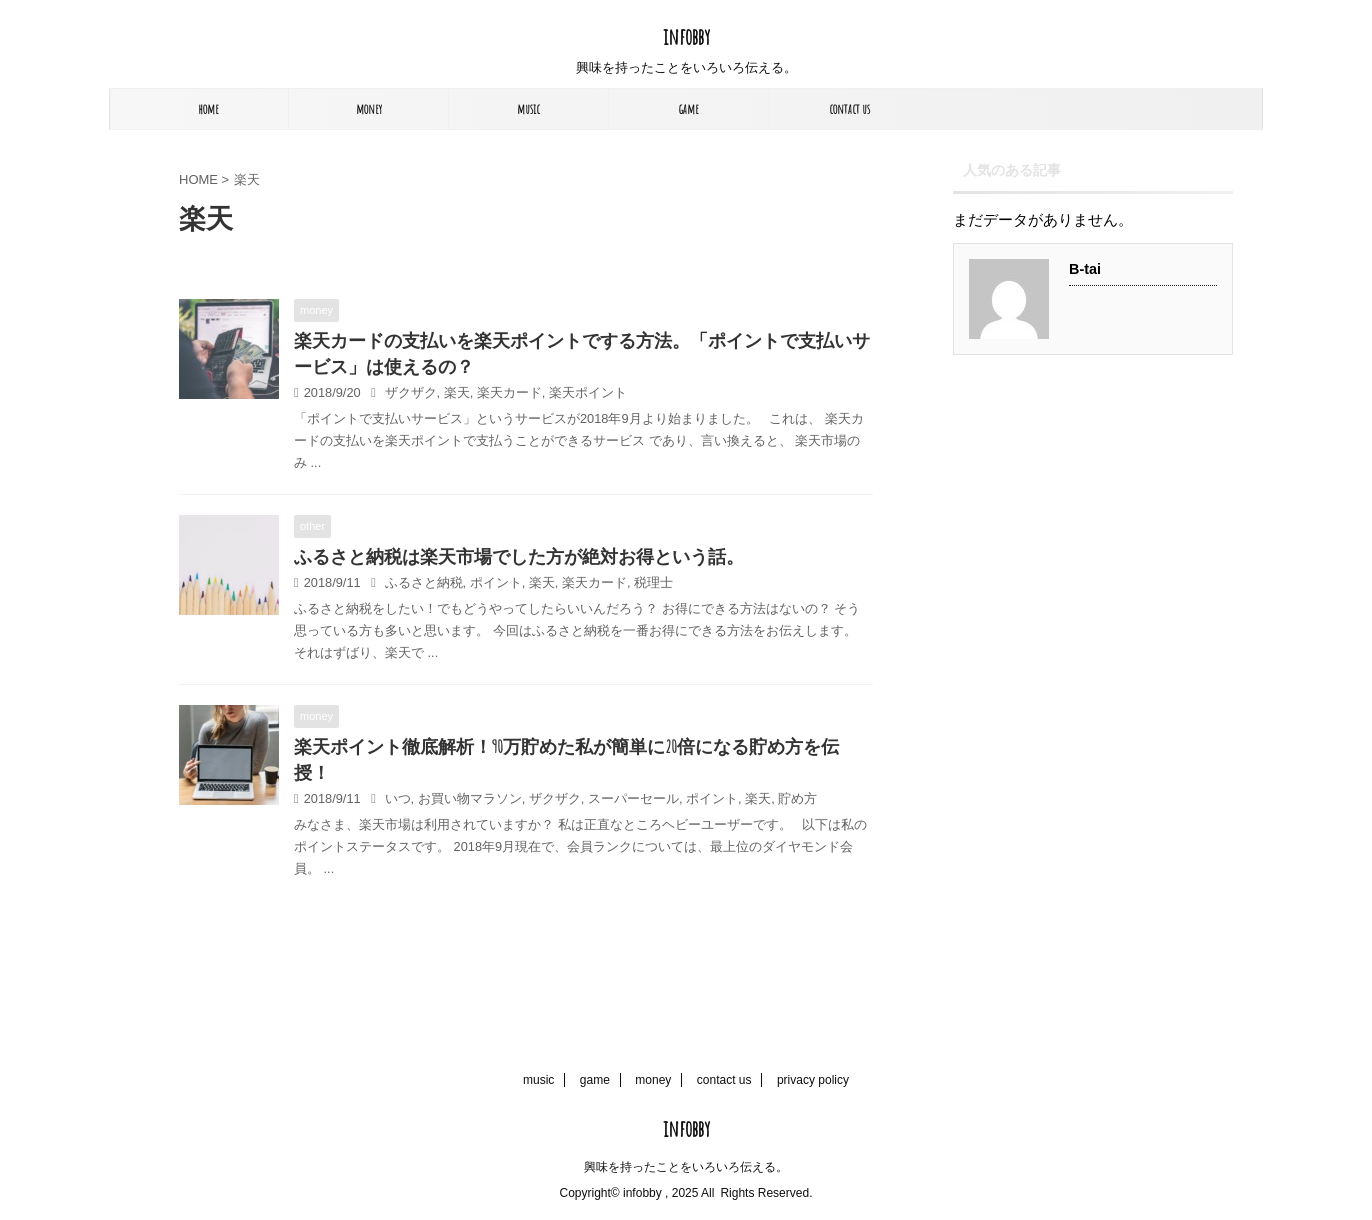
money (369, 109)
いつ (398, 798)
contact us (849, 109)
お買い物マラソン (470, 798)
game (688, 109)
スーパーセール (633, 798)
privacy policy (813, 1080)
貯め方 (797, 798)
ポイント (496, 582)
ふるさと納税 (424, 582)
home (208, 109)
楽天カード (509, 392)
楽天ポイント (588, 392)
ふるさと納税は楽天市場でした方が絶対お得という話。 (519, 556)
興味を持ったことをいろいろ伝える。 (686, 1167)
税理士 (653, 582)
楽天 (457, 392)
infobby (686, 36)
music (528, 109)
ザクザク (411, 392)
